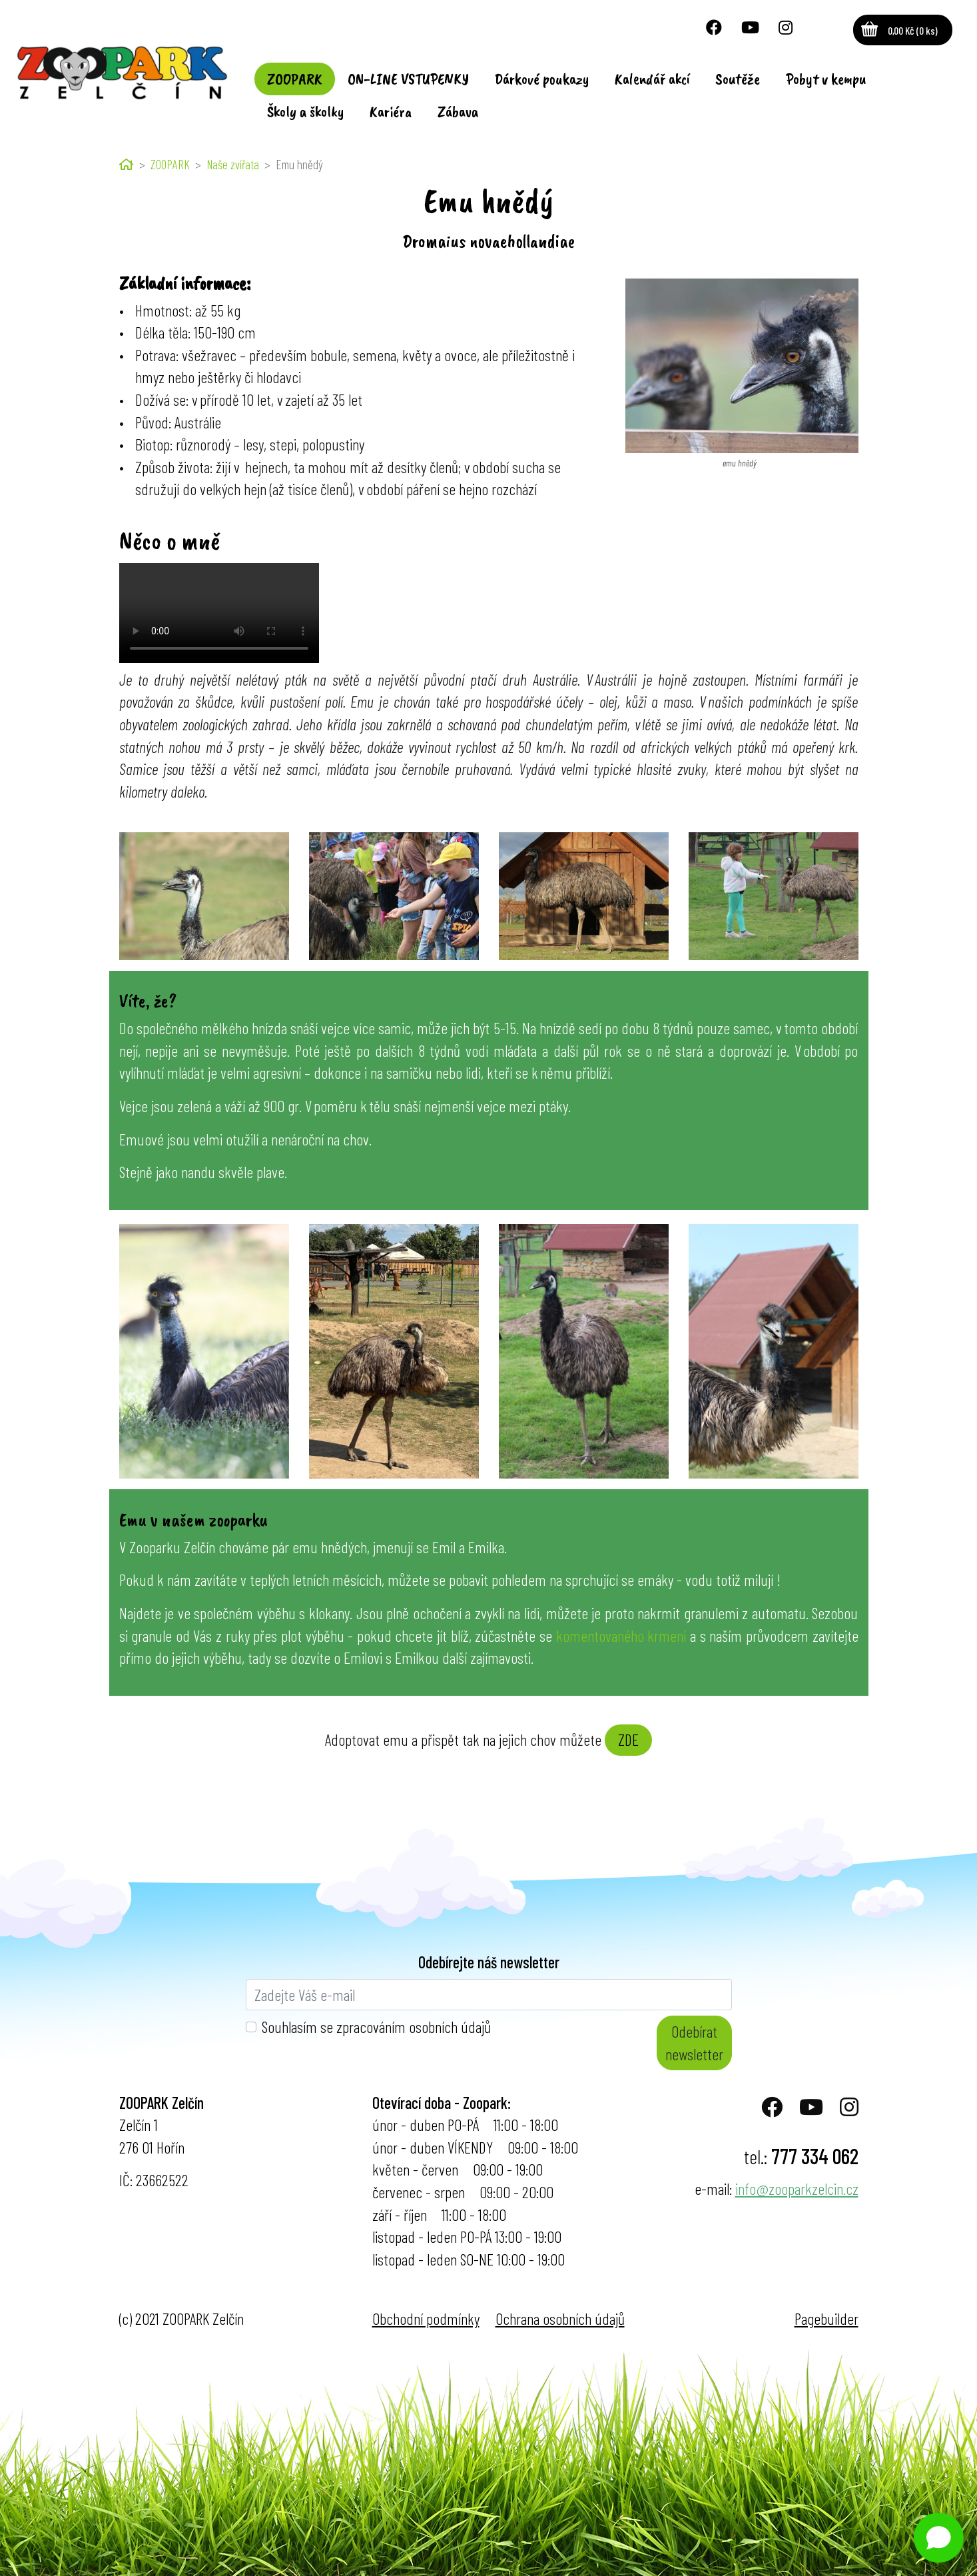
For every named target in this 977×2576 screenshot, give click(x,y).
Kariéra (391, 111)
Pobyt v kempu (826, 79)
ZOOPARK (294, 79)
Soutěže (737, 79)
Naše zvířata (232, 164)
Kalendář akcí (652, 79)
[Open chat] (939, 2538)
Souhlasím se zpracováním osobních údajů (376, 2026)
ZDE (628, 1739)
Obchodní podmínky (426, 2318)
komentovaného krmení (621, 1635)
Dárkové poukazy (542, 79)
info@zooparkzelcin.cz (796, 2188)
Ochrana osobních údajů (560, 2318)
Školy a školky (305, 111)
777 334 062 (814, 2155)
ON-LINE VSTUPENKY (408, 79)
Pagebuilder (826, 2318)
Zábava (458, 111)
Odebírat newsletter (694, 2043)
